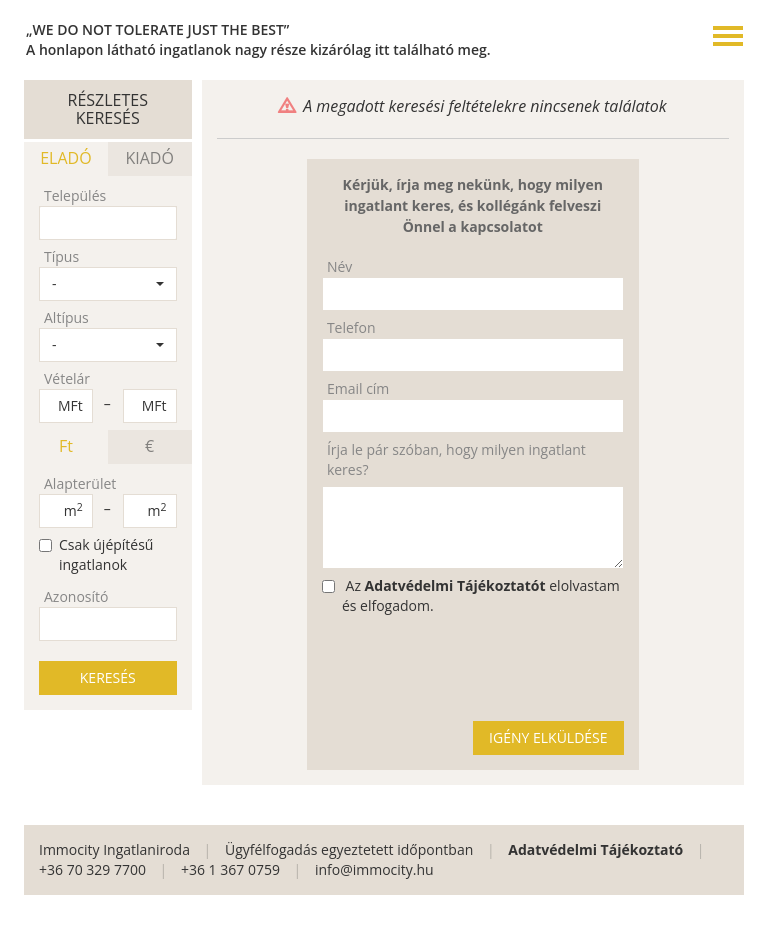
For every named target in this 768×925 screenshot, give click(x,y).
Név (339, 266)
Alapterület (80, 483)
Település (75, 195)
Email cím (358, 388)
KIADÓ (149, 158)
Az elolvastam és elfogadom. (471, 595)
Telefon (351, 327)
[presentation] (474, 667)
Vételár (67, 378)
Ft (66, 446)
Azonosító (76, 596)
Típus (61, 256)
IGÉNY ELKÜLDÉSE (548, 737)
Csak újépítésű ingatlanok (96, 554)
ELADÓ (65, 158)
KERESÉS (108, 677)
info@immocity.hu (374, 869)
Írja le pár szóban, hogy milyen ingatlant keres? (456, 459)
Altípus (66, 317)
